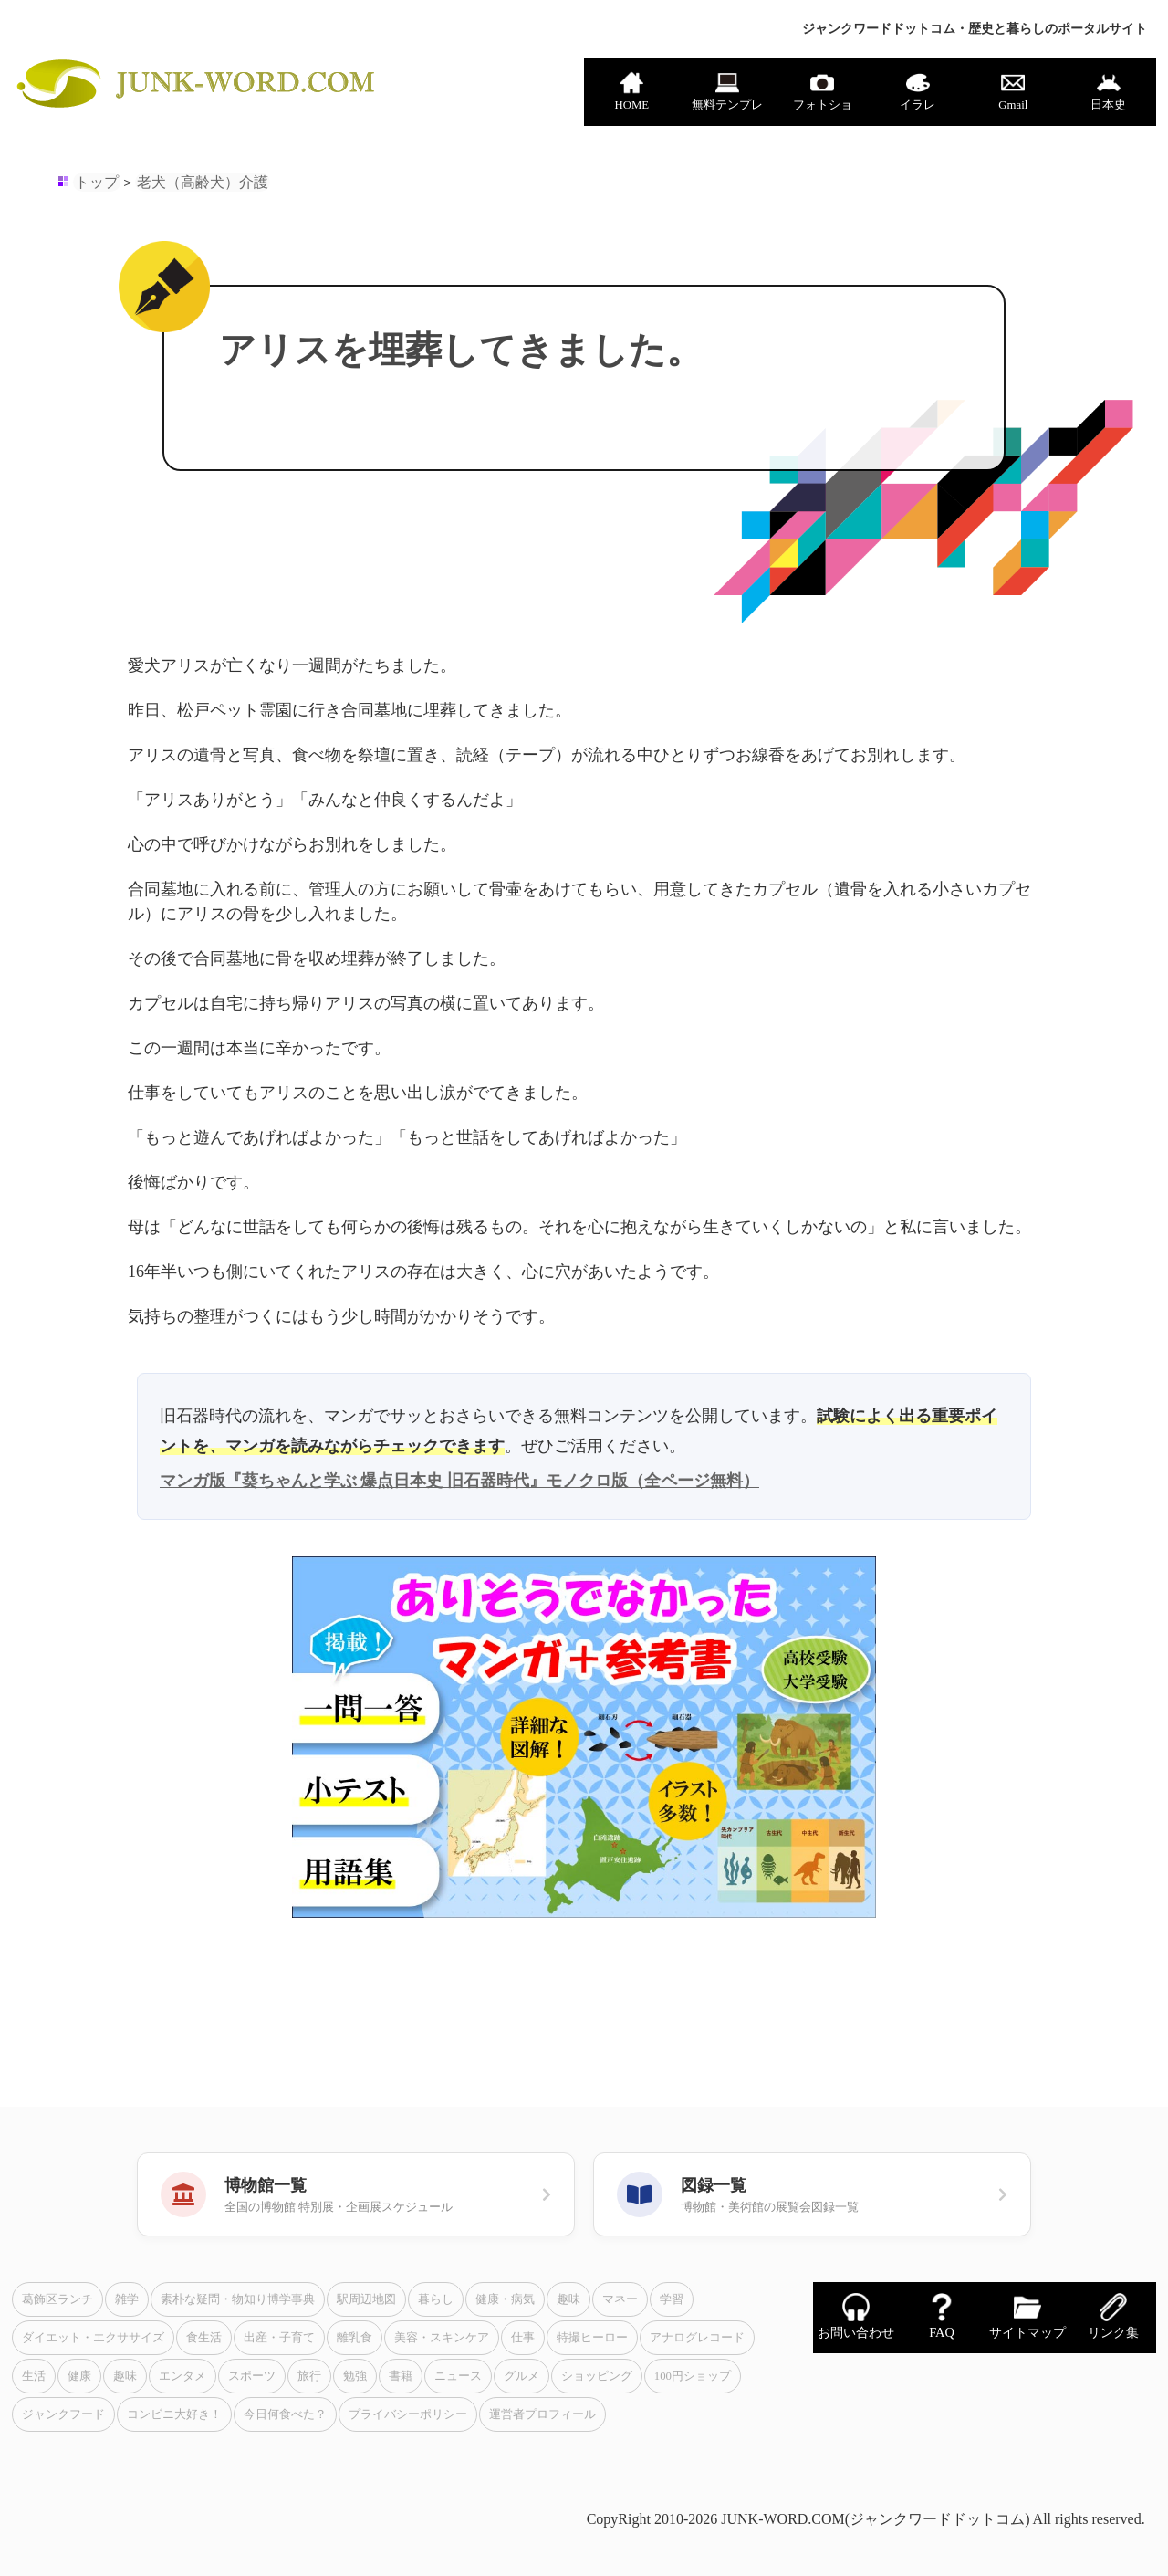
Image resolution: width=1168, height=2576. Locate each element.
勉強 (355, 2376)
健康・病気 (505, 2299)
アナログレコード (697, 2337)
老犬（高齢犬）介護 (202, 182)
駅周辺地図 (366, 2299)
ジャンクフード (63, 2414)
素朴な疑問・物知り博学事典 (238, 2299)
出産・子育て (279, 2337)
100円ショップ (692, 2376)
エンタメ (182, 2376)
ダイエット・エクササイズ (93, 2337)
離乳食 (354, 2337)
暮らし (436, 2299)
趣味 (568, 2299)
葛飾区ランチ (57, 2299)
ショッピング (596, 2376)
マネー (620, 2299)
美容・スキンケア (441, 2337)
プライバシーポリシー (408, 2414)
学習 (671, 2299)
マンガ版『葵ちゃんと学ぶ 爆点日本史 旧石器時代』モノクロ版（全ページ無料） (459, 1480)
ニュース (458, 2376)
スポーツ (252, 2376)
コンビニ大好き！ (174, 2414)
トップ (97, 182)
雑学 (127, 2299)
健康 (79, 2376)
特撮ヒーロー (592, 2337)
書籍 (400, 2376)
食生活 (204, 2337)
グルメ (521, 2376)
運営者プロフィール (542, 2414)
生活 (34, 2376)
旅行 (309, 2376)
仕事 (523, 2337)
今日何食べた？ (285, 2414)
